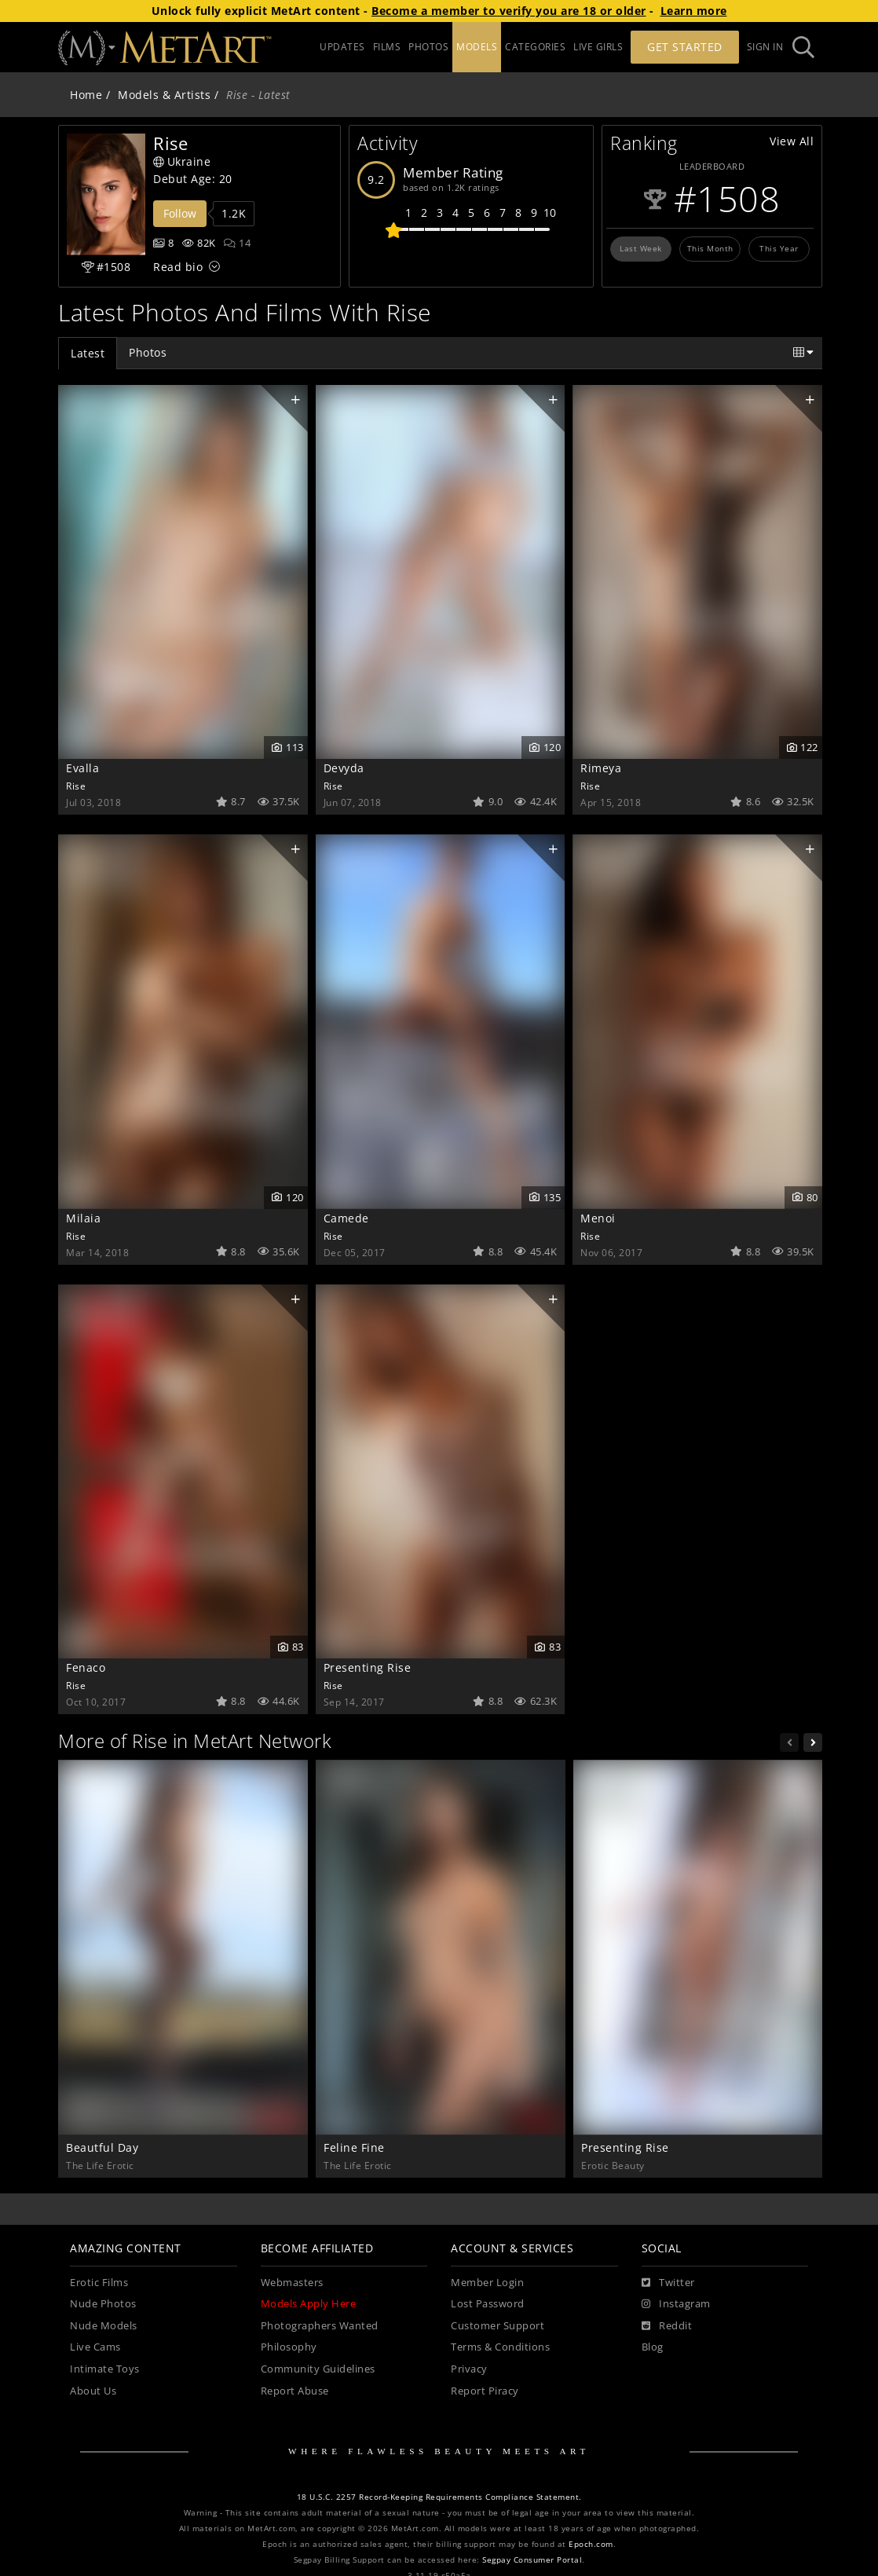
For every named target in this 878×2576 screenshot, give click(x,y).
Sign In (765, 46)
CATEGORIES (535, 46)
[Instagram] (676, 2304)
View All (792, 141)
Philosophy (289, 2347)
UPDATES (342, 46)
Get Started (685, 46)
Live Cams (95, 2347)
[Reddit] (667, 2326)
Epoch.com (591, 2544)
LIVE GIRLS (598, 46)
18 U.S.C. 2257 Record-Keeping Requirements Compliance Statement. (439, 2497)
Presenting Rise (368, 1667)
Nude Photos (103, 2303)
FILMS (387, 46)
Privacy (469, 2369)
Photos (147, 352)
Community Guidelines (318, 2369)
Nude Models (103, 2325)
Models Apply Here (309, 2303)
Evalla (82, 767)
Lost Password (488, 2303)
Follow (179, 213)
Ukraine (181, 161)
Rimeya (600, 767)
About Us (93, 2391)
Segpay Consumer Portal (532, 2560)
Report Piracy (485, 2391)
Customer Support (497, 2325)
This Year (779, 248)
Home (86, 94)
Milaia (83, 1218)
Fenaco (85, 1667)
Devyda (344, 767)
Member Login (487, 2282)
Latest (87, 353)
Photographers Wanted (320, 2325)
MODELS (476, 46)
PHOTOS (428, 46)
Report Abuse (295, 2391)
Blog (653, 2347)
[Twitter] (668, 2283)
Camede (346, 1218)
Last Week (641, 248)
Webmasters (292, 2282)
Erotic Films (99, 2282)
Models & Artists (164, 94)
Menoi (598, 1218)
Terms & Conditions (500, 2347)
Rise (76, 785)
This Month (710, 248)
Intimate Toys (105, 2369)
